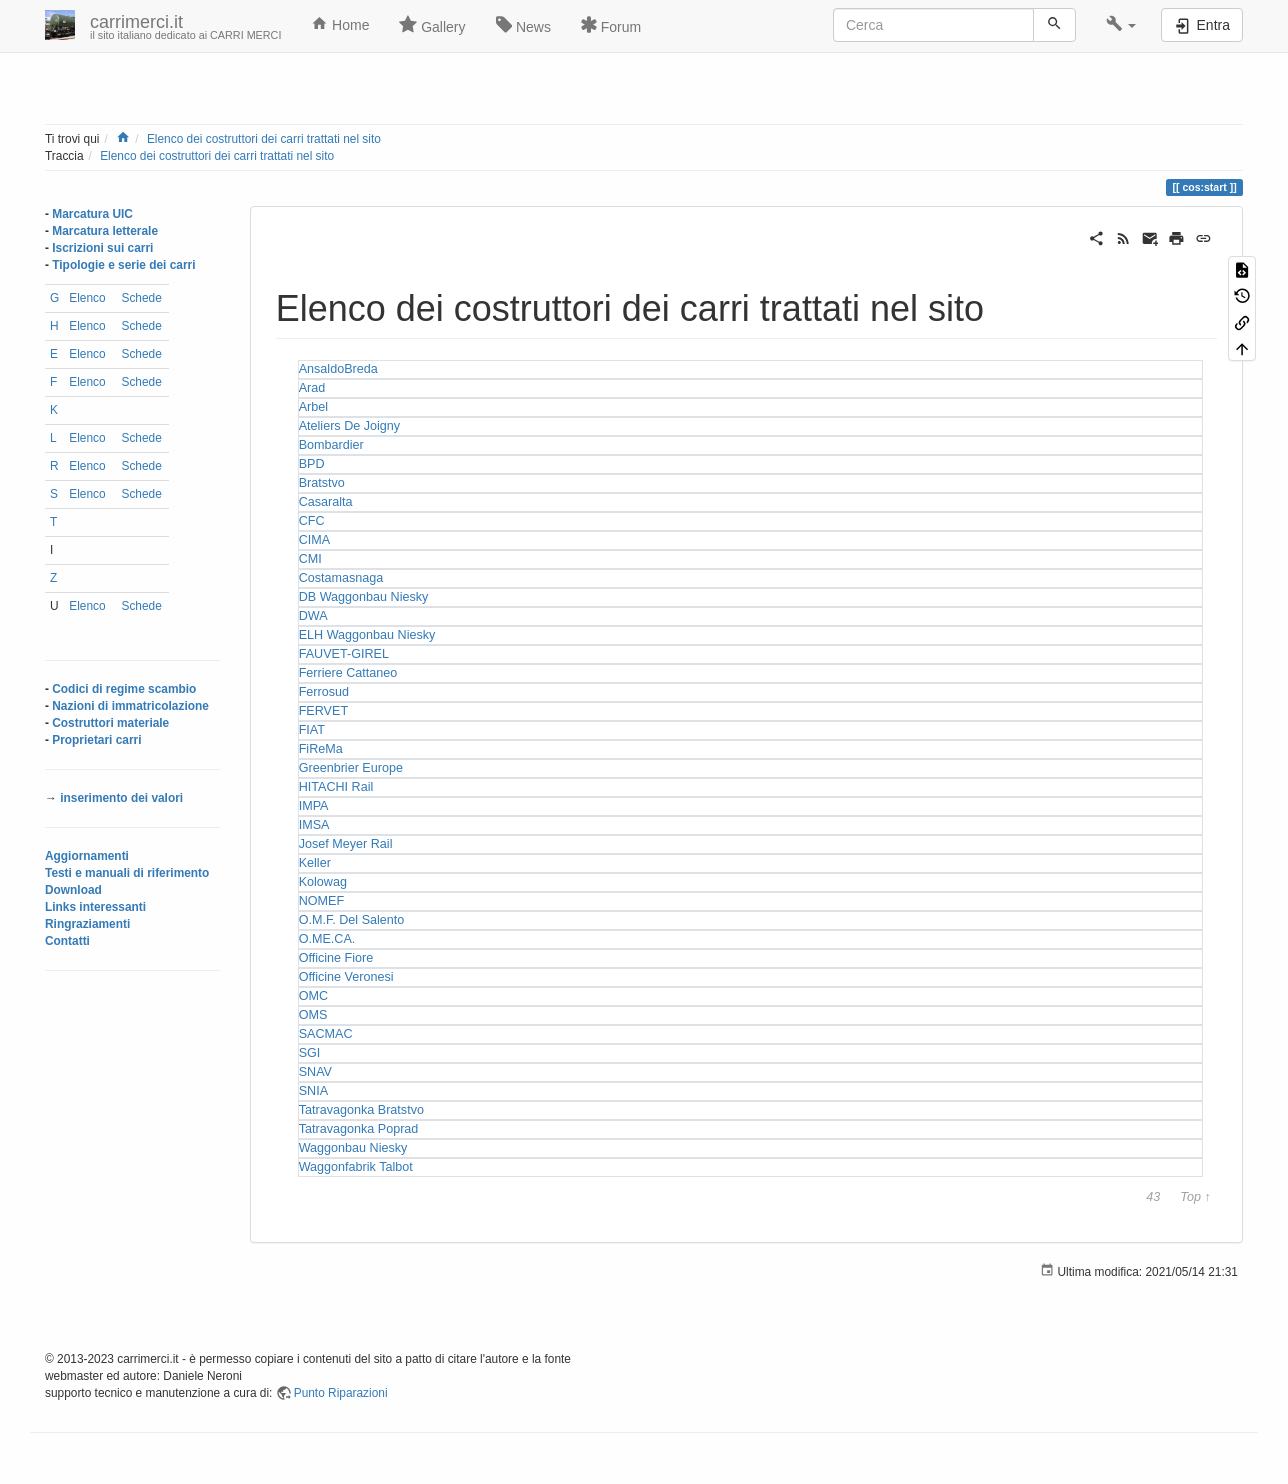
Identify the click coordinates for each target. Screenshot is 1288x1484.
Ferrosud (324, 692)
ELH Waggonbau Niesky (367, 635)
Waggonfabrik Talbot (356, 1167)
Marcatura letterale (105, 231)
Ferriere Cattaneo (348, 673)
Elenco (87, 298)
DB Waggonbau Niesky (364, 597)
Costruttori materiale (110, 723)
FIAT (312, 730)
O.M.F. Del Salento (352, 920)
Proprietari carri (96, 740)
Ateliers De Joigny (350, 426)
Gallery (432, 25)
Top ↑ (1195, 1197)
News (523, 25)
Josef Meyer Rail (346, 844)
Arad (312, 388)
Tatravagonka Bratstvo (361, 1110)
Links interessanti (95, 907)
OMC (313, 996)
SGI (310, 1053)
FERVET (323, 711)
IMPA (314, 806)
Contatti (67, 941)
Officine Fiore (336, 958)
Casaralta (326, 502)
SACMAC (326, 1034)
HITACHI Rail (336, 787)
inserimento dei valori (121, 798)
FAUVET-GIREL (344, 654)
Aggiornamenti (87, 856)
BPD (312, 464)
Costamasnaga (341, 578)
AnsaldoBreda (338, 369)
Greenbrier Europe (351, 768)
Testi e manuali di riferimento (127, 873)
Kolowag (323, 882)
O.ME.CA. (327, 939)
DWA (313, 616)
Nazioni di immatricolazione (130, 706)
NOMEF (321, 901)
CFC (312, 521)
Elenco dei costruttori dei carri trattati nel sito (264, 139)
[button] (1121, 25)
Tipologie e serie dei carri (123, 265)
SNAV (315, 1072)
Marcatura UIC (92, 214)
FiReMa (321, 749)
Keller (315, 863)
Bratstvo (322, 483)
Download (73, 890)
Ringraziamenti (87, 924)
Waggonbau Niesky (353, 1148)
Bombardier (331, 445)
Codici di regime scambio (124, 689)
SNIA (313, 1091)
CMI (310, 559)
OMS (313, 1015)
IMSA (314, 825)
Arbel (313, 407)
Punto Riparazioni (341, 1393)
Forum (611, 25)
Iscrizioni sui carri (102, 248)
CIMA (314, 540)
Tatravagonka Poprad (359, 1129)
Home (340, 24)
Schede (141, 298)
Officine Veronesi (346, 977)
